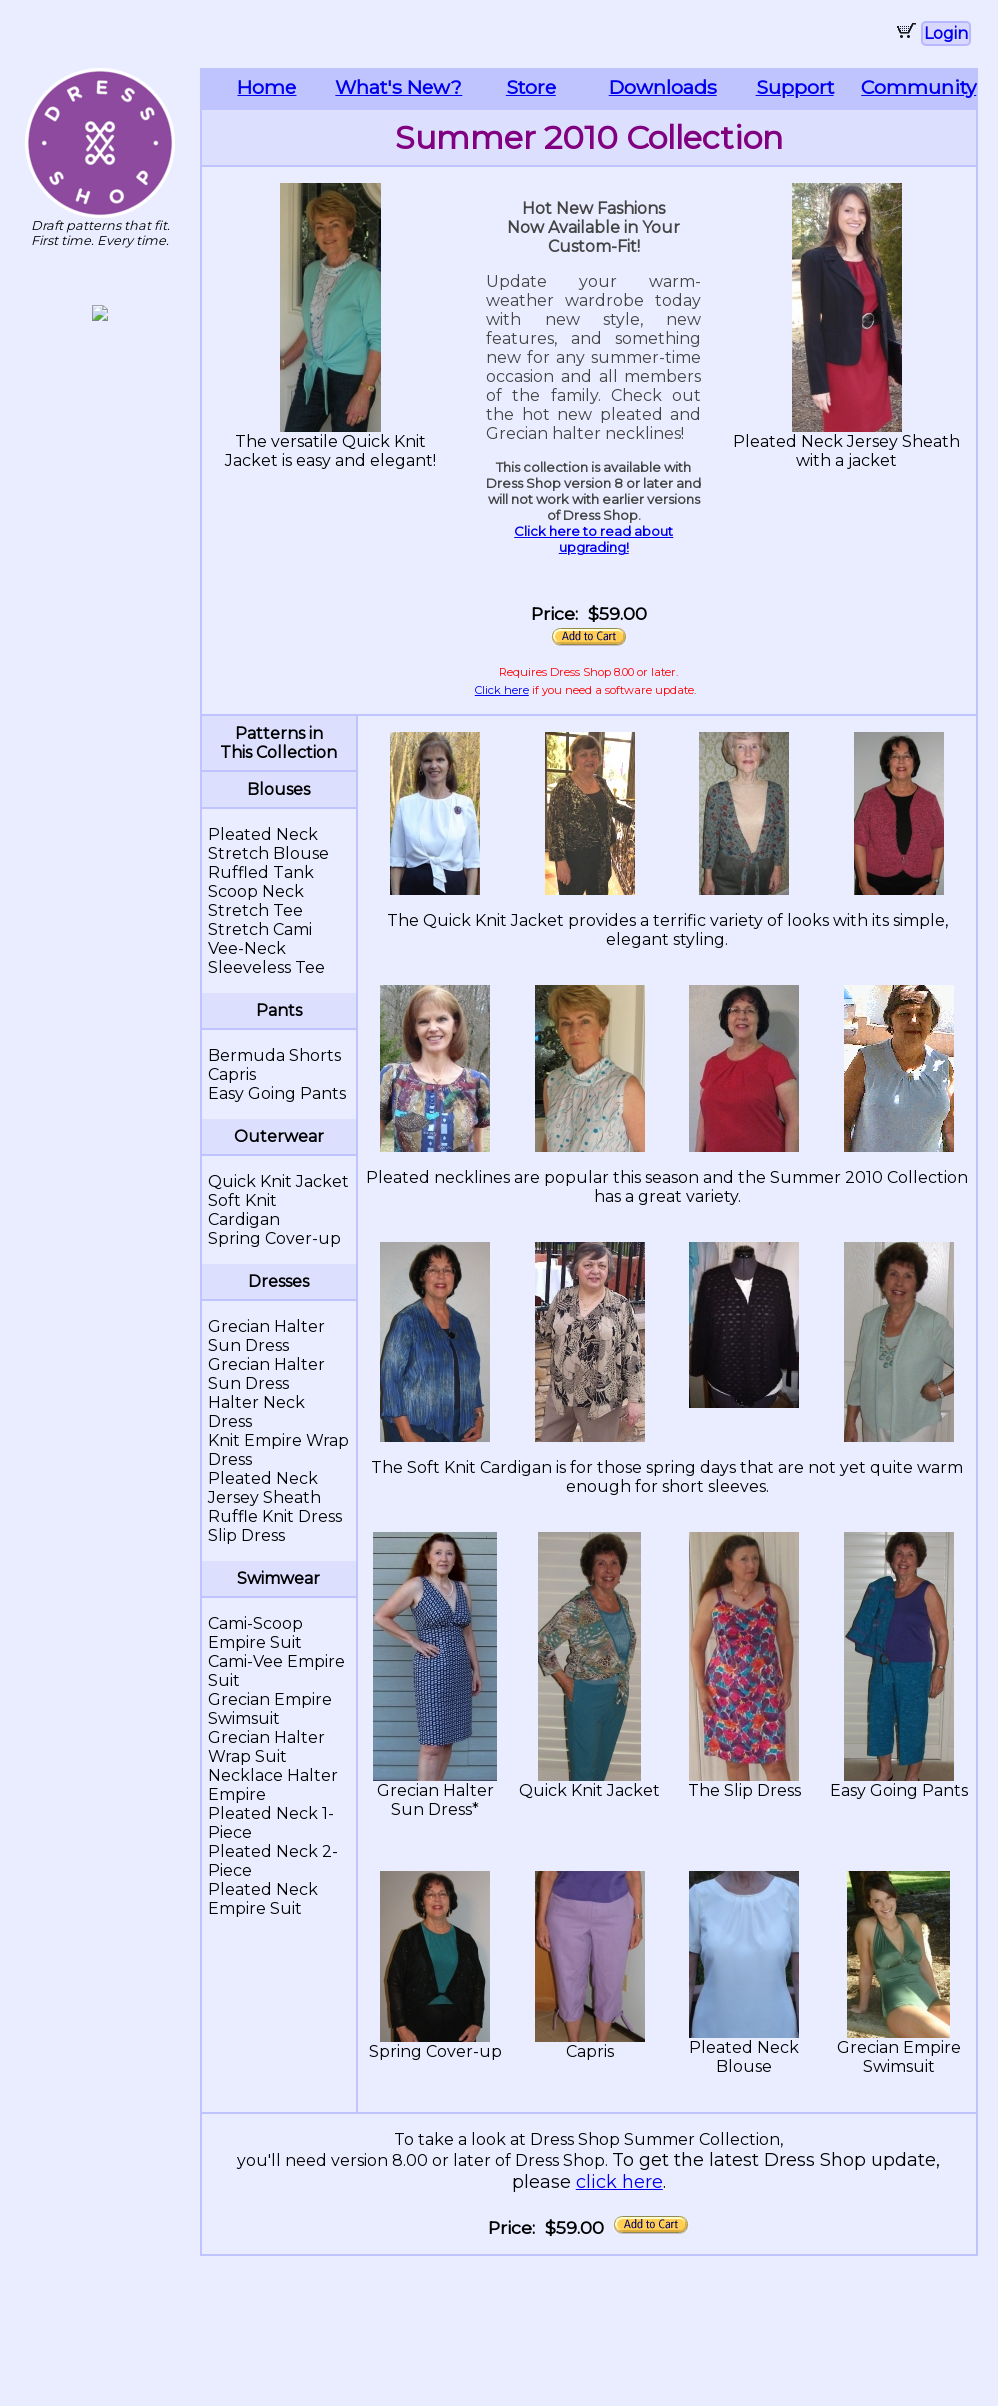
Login (946, 33)
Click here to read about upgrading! (593, 539)
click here (619, 2182)
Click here (502, 690)
